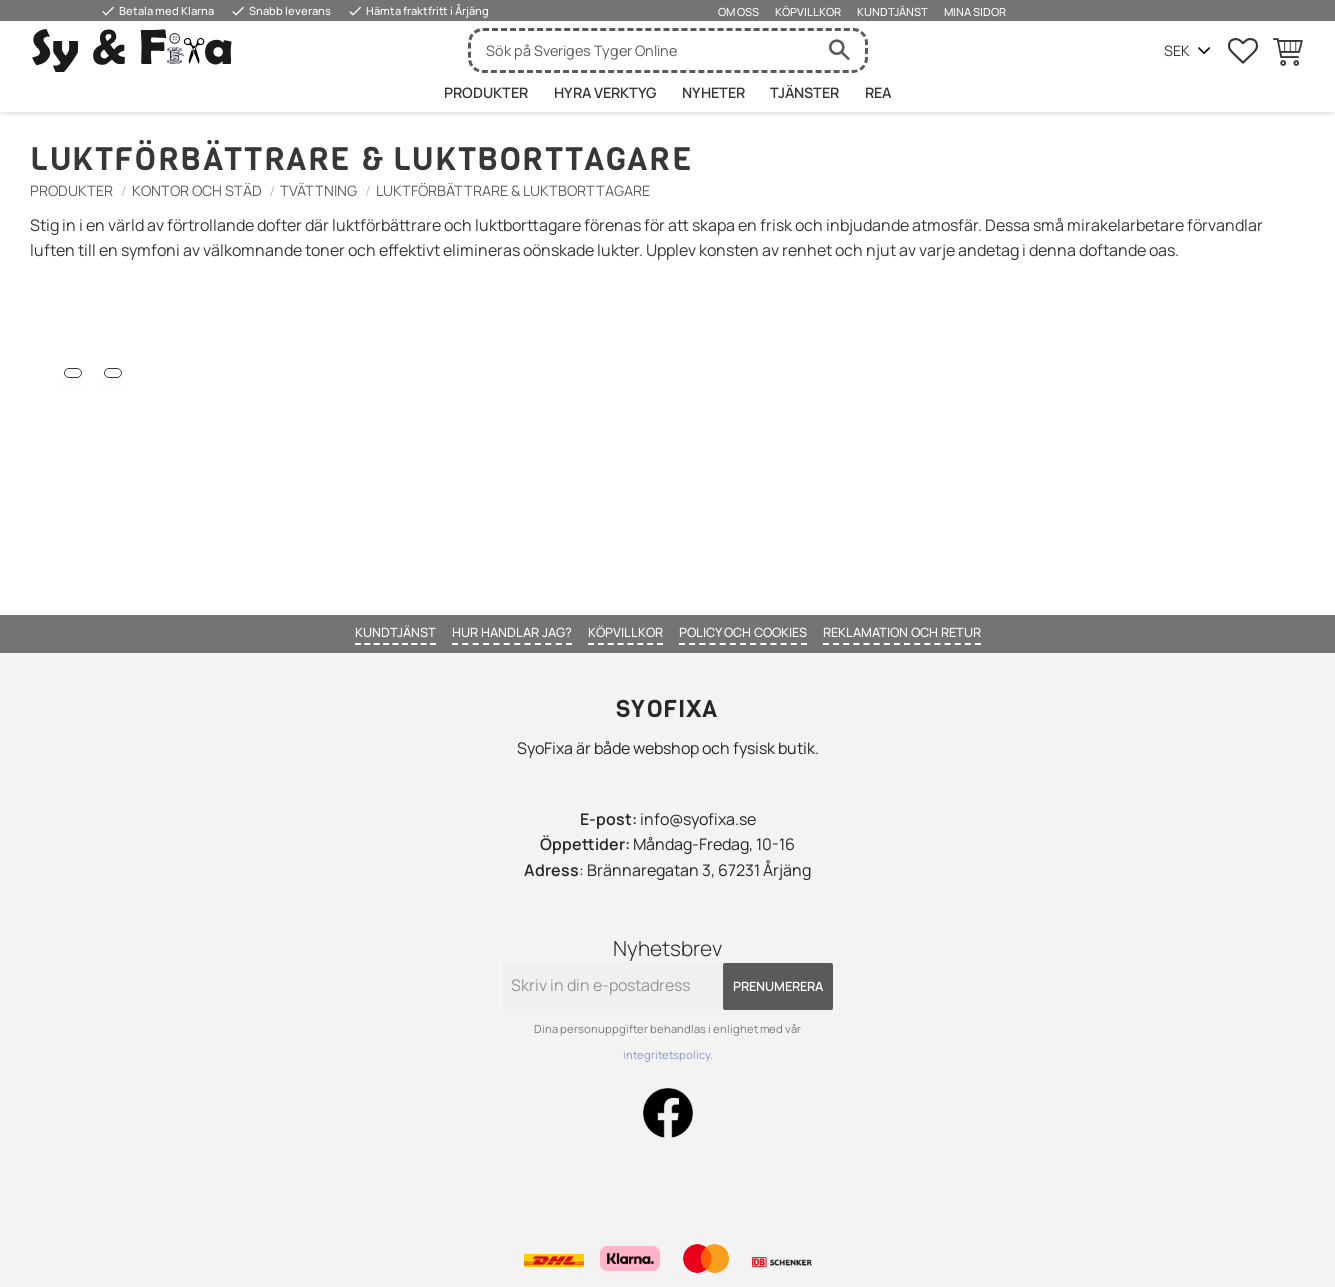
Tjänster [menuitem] (804, 92)
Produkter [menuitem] (486, 92)
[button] (1243, 51)
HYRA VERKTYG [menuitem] (605, 92)
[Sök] (840, 50)
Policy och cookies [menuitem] (743, 632)
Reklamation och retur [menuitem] (902, 632)
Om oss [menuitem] (738, 11)
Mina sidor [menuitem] (975, 11)
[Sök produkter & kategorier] (643, 50)
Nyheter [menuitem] (713, 92)
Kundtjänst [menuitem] (892, 11)
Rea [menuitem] (878, 92)
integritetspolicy (666, 1054)
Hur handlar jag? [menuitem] (512, 632)
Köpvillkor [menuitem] (808, 11)
